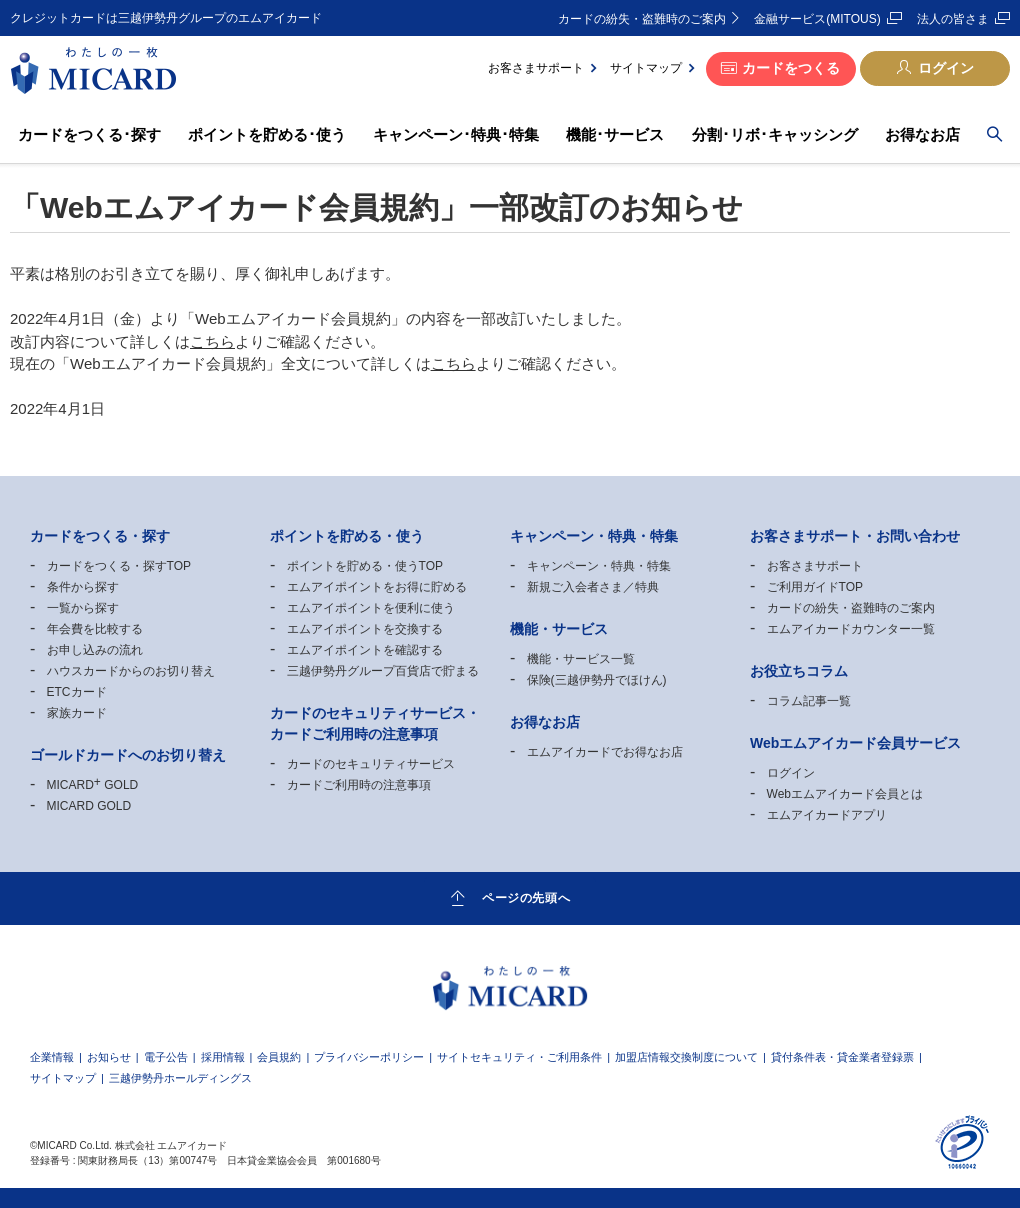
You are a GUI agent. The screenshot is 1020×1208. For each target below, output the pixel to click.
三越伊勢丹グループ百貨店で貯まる (383, 671)
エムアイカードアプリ (827, 815)
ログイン (946, 68)
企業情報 (52, 1057)
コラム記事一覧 (809, 701)
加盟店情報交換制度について (686, 1057)
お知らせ (109, 1057)
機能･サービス (615, 134)
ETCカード (77, 692)
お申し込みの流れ (95, 650)
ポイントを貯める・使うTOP (365, 566)
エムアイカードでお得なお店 (605, 752)
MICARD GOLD (93, 785)
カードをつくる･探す (89, 134)
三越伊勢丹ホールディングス (180, 1078)
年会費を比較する (95, 629)
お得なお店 (922, 134)
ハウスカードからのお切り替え (131, 671)
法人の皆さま (953, 19)
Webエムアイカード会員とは (845, 794)
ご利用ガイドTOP (815, 587)
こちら (212, 341)
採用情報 (223, 1057)
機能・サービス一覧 (581, 659)
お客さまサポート (536, 68)
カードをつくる (791, 68)
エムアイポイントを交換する (365, 629)
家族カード (77, 713)
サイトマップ (646, 68)
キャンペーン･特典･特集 (456, 134)
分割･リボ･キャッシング (775, 134)
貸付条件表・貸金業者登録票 (842, 1057)
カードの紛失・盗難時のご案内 (642, 19)
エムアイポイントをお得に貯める (377, 587)
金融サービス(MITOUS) (817, 19)
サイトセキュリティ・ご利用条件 (519, 1057)
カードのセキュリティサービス (371, 764)
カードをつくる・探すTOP (119, 566)
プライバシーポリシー (369, 1057)
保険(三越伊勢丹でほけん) (597, 680)
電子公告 (166, 1057)
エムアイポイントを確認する (365, 650)
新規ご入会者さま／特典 (593, 587)
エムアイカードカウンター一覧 (851, 629)
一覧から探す (83, 608)
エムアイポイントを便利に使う (371, 608)
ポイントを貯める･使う (267, 134)
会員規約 (279, 1057)
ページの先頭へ (526, 897)
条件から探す (83, 587)
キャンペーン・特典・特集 (599, 566)
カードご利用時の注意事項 (359, 785)
